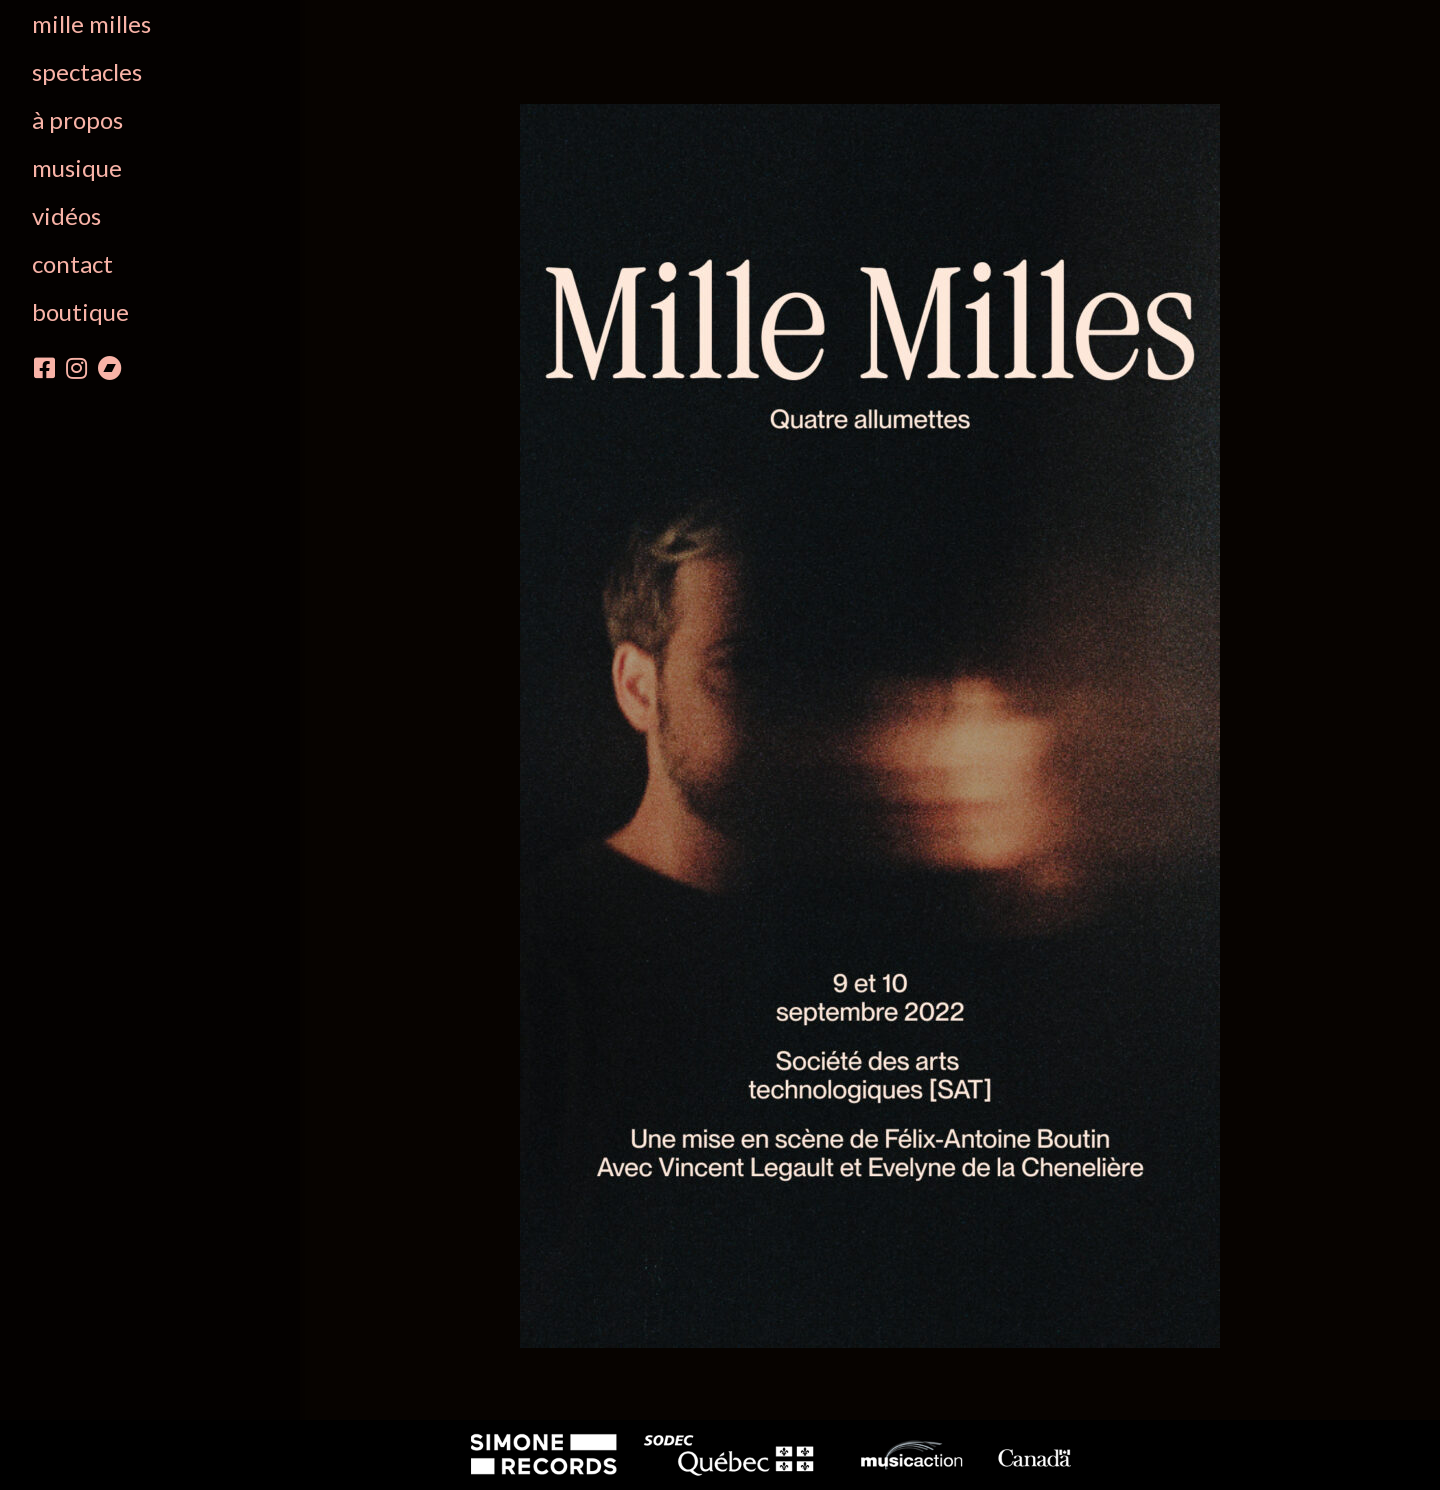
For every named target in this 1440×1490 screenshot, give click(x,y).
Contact (72, 263)
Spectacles (87, 71)
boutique (80, 311)
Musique (77, 167)
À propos (77, 119)
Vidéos (66, 215)
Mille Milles (91, 23)
